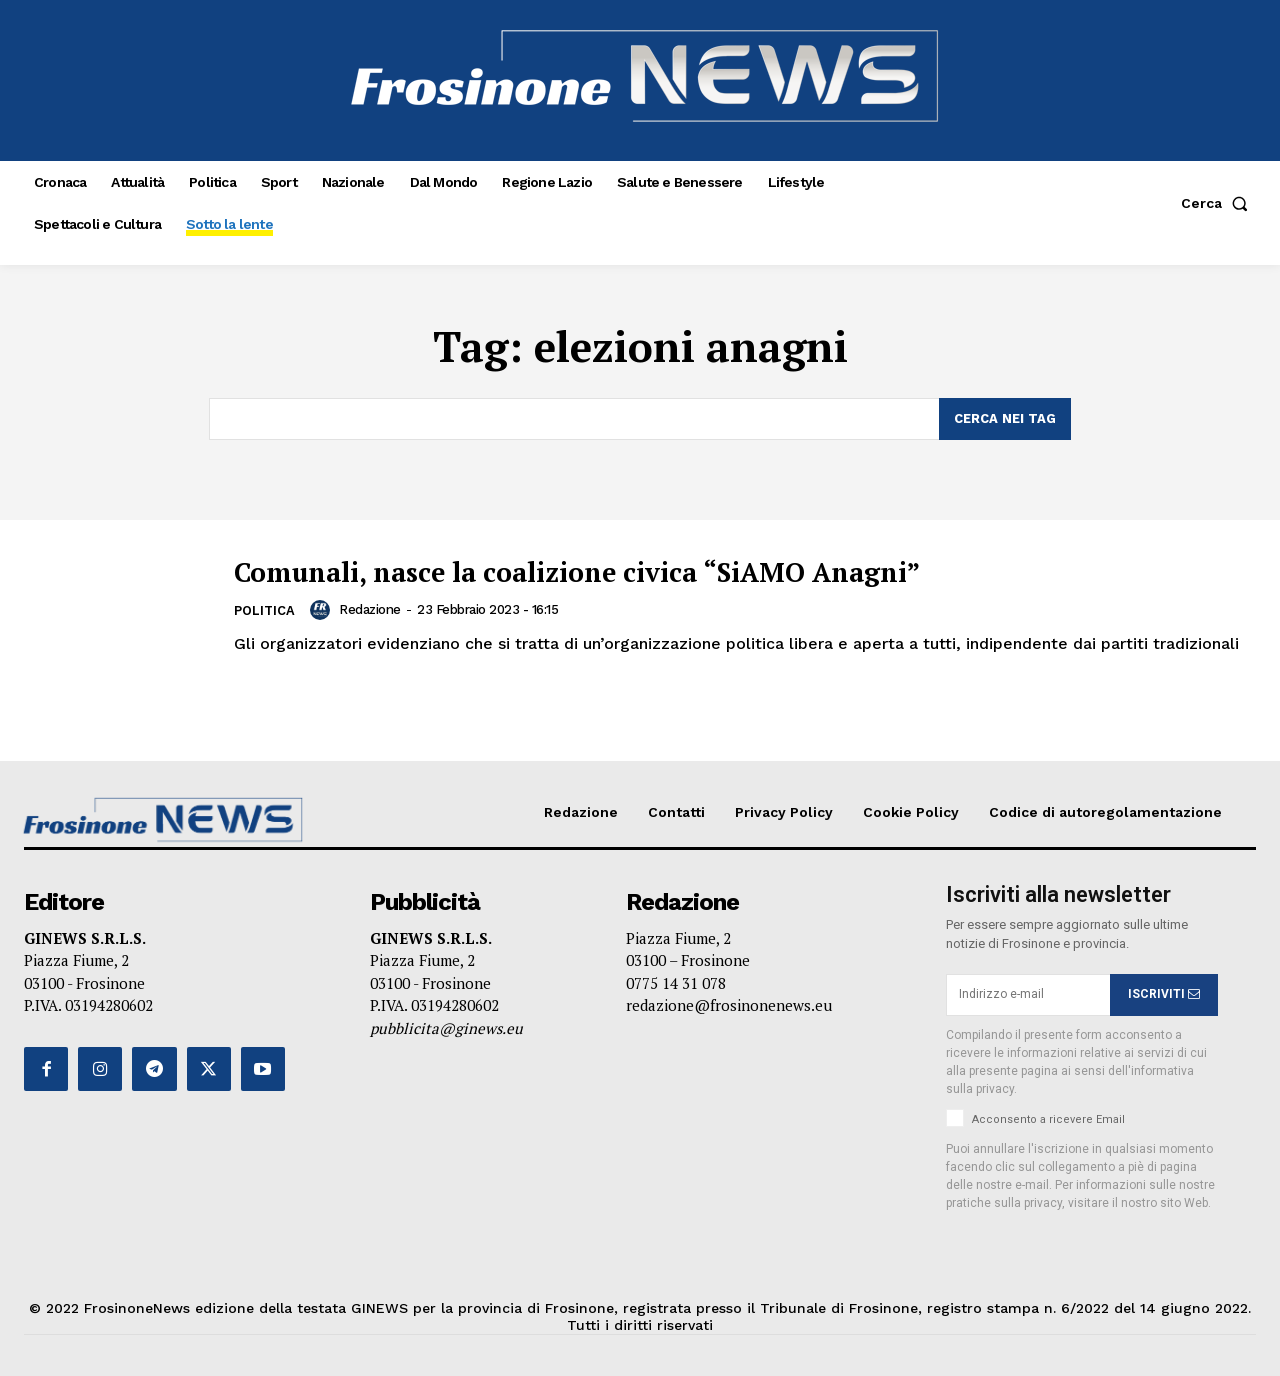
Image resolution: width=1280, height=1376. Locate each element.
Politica (265, 611)
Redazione (371, 609)
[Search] (1005, 419)
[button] (1218, 203)
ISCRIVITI (1164, 995)
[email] (1028, 995)
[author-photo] (324, 610)
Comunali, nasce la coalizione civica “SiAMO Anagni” (620, 571)
